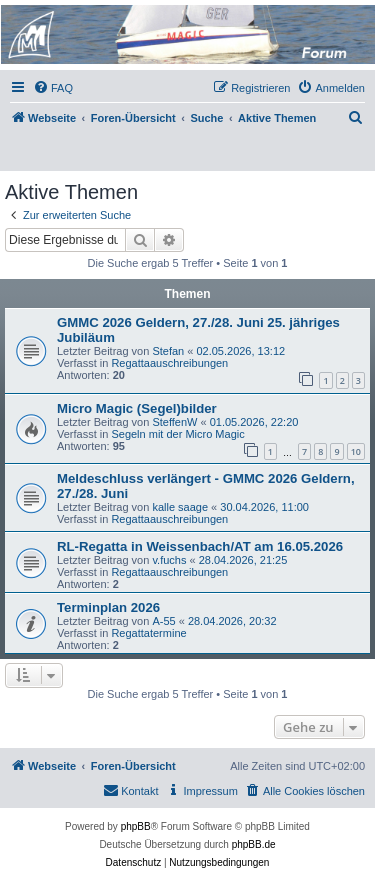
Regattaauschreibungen (169, 363)
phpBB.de (254, 844)
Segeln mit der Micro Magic (177, 434)
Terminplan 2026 (108, 607)
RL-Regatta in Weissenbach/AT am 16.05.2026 (200, 546)
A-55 (163, 621)
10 (356, 451)
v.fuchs (169, 560)
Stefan (168, 351)
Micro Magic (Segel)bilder (137, 408)
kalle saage (180, 507)
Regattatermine (148, 633)
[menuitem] (53, 88)
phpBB (136, 826)
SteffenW (174, 422)
